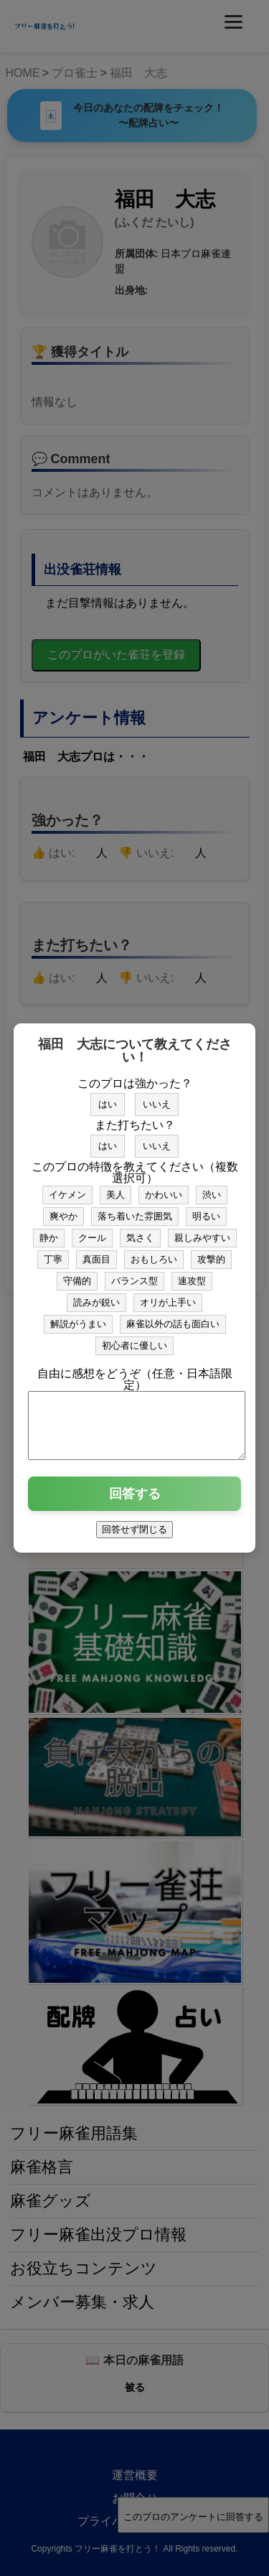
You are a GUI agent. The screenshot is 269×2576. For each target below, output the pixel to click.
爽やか (63, 1209)
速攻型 (192, 1274)
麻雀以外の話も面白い (173, 1317)
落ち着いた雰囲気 (135, 1209)
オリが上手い (168, 1296)
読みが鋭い (96, 1296)
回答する (135, 1500)
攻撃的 (211, 1252)
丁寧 (53, 1252)
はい (107, 1097)
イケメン (67, 1188)
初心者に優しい (134, 1339)
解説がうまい (78, 1317)
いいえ (157, 1097)
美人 (115, 1188)
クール (92, 1231)
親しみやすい (202, 1231)
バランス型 (134, 1274)
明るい (206, 1209)
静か (48, 1231)
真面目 (96, 1252)
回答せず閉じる (134, 1535)
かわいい (163, 1188)
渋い (211, 1188)
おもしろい (154, 1252)
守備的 (77, 1274)
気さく (140, 1231)
